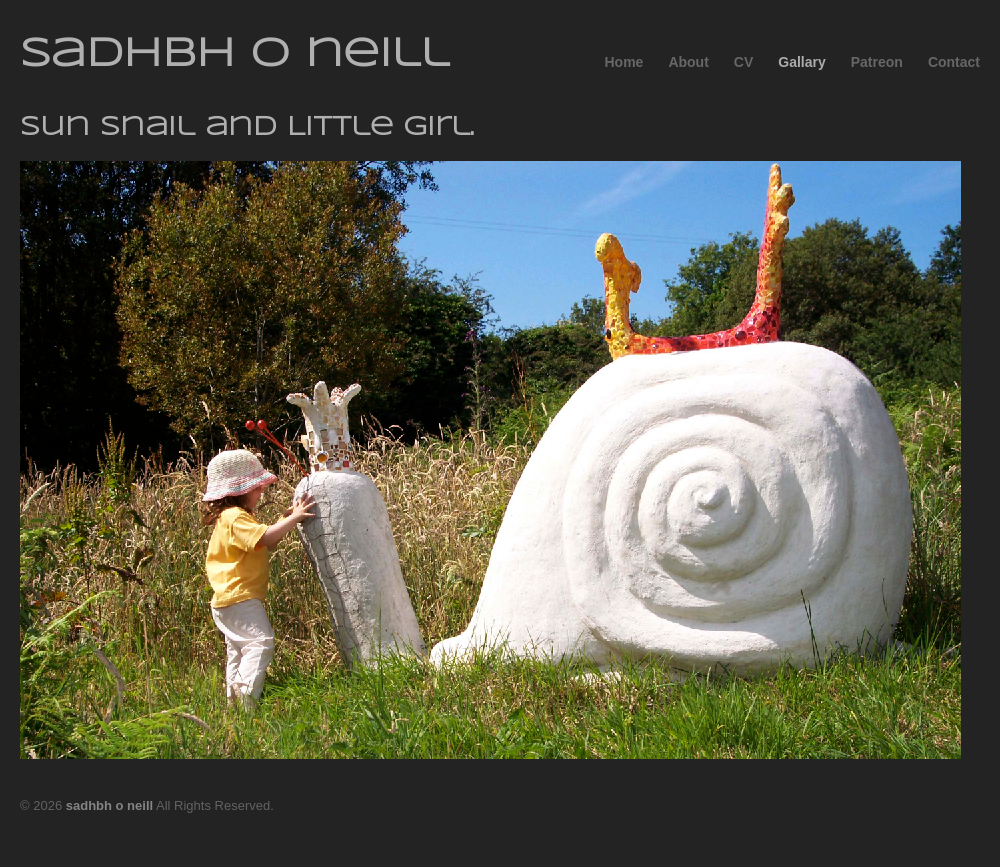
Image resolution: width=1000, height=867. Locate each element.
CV (743, 62)
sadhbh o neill (234, 55)
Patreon (877, 62)
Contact (954, 62)
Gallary (801, 62)
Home (623, 62)
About (688, 62)
